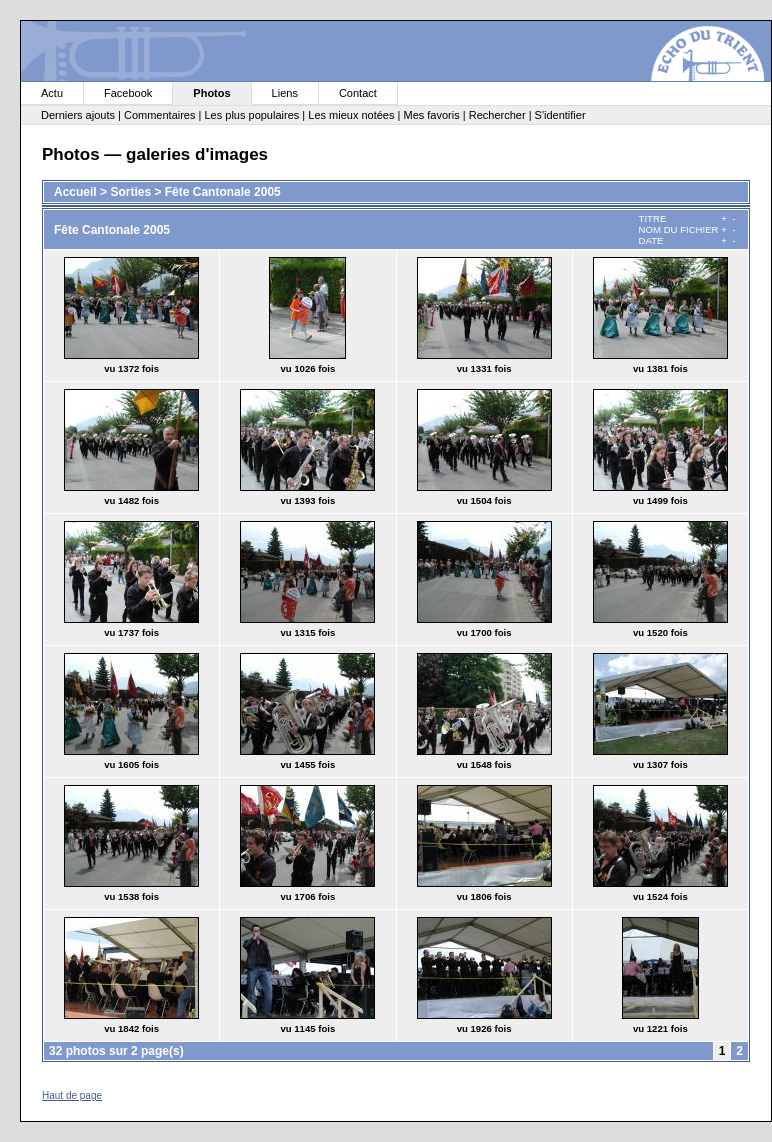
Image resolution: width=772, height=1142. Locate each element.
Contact (358, 93)
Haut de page (72, 1095)
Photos (211, 93)
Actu (52, 93)
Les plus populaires (251, 115)
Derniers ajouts (78, 115)
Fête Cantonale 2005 (223, 192)
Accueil (75, 192)
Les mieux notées (351, 115)
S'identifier (560, 115)
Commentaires (160, 115)
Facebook (128, 93)
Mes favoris (431, 115)
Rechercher (497, 115)
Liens (285, 93)
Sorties (130, 192)
